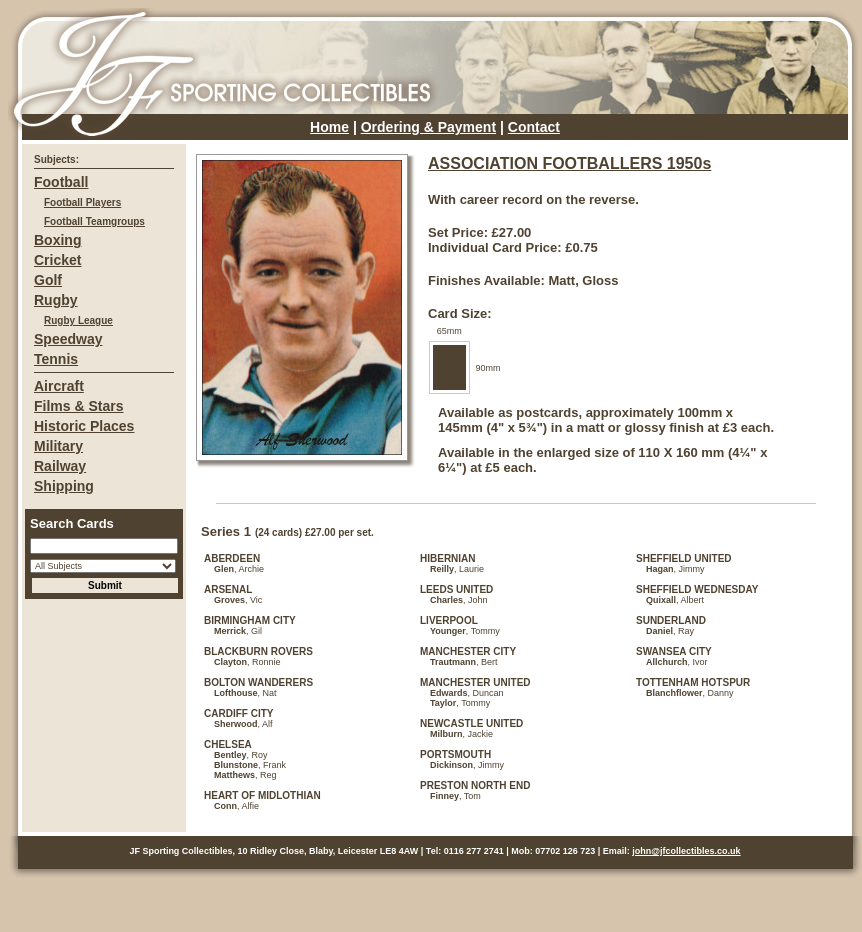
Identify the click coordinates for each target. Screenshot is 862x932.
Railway (60, 466)
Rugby (56, 300)
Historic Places (84, 426)
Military (58, 446)
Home (329, 127)
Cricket (57, 260)
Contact (534, 127)
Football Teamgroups (94, 221)
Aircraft (59, 386)
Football (61, 182)
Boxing (57, 240)
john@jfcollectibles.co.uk (686, 851)
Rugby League (78, 320)
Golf (48, 280)
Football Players (82, 202)
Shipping (64, 486)
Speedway (68, 339)
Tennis (56, 359)
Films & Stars (78, 406)
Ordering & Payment (428, 127)
